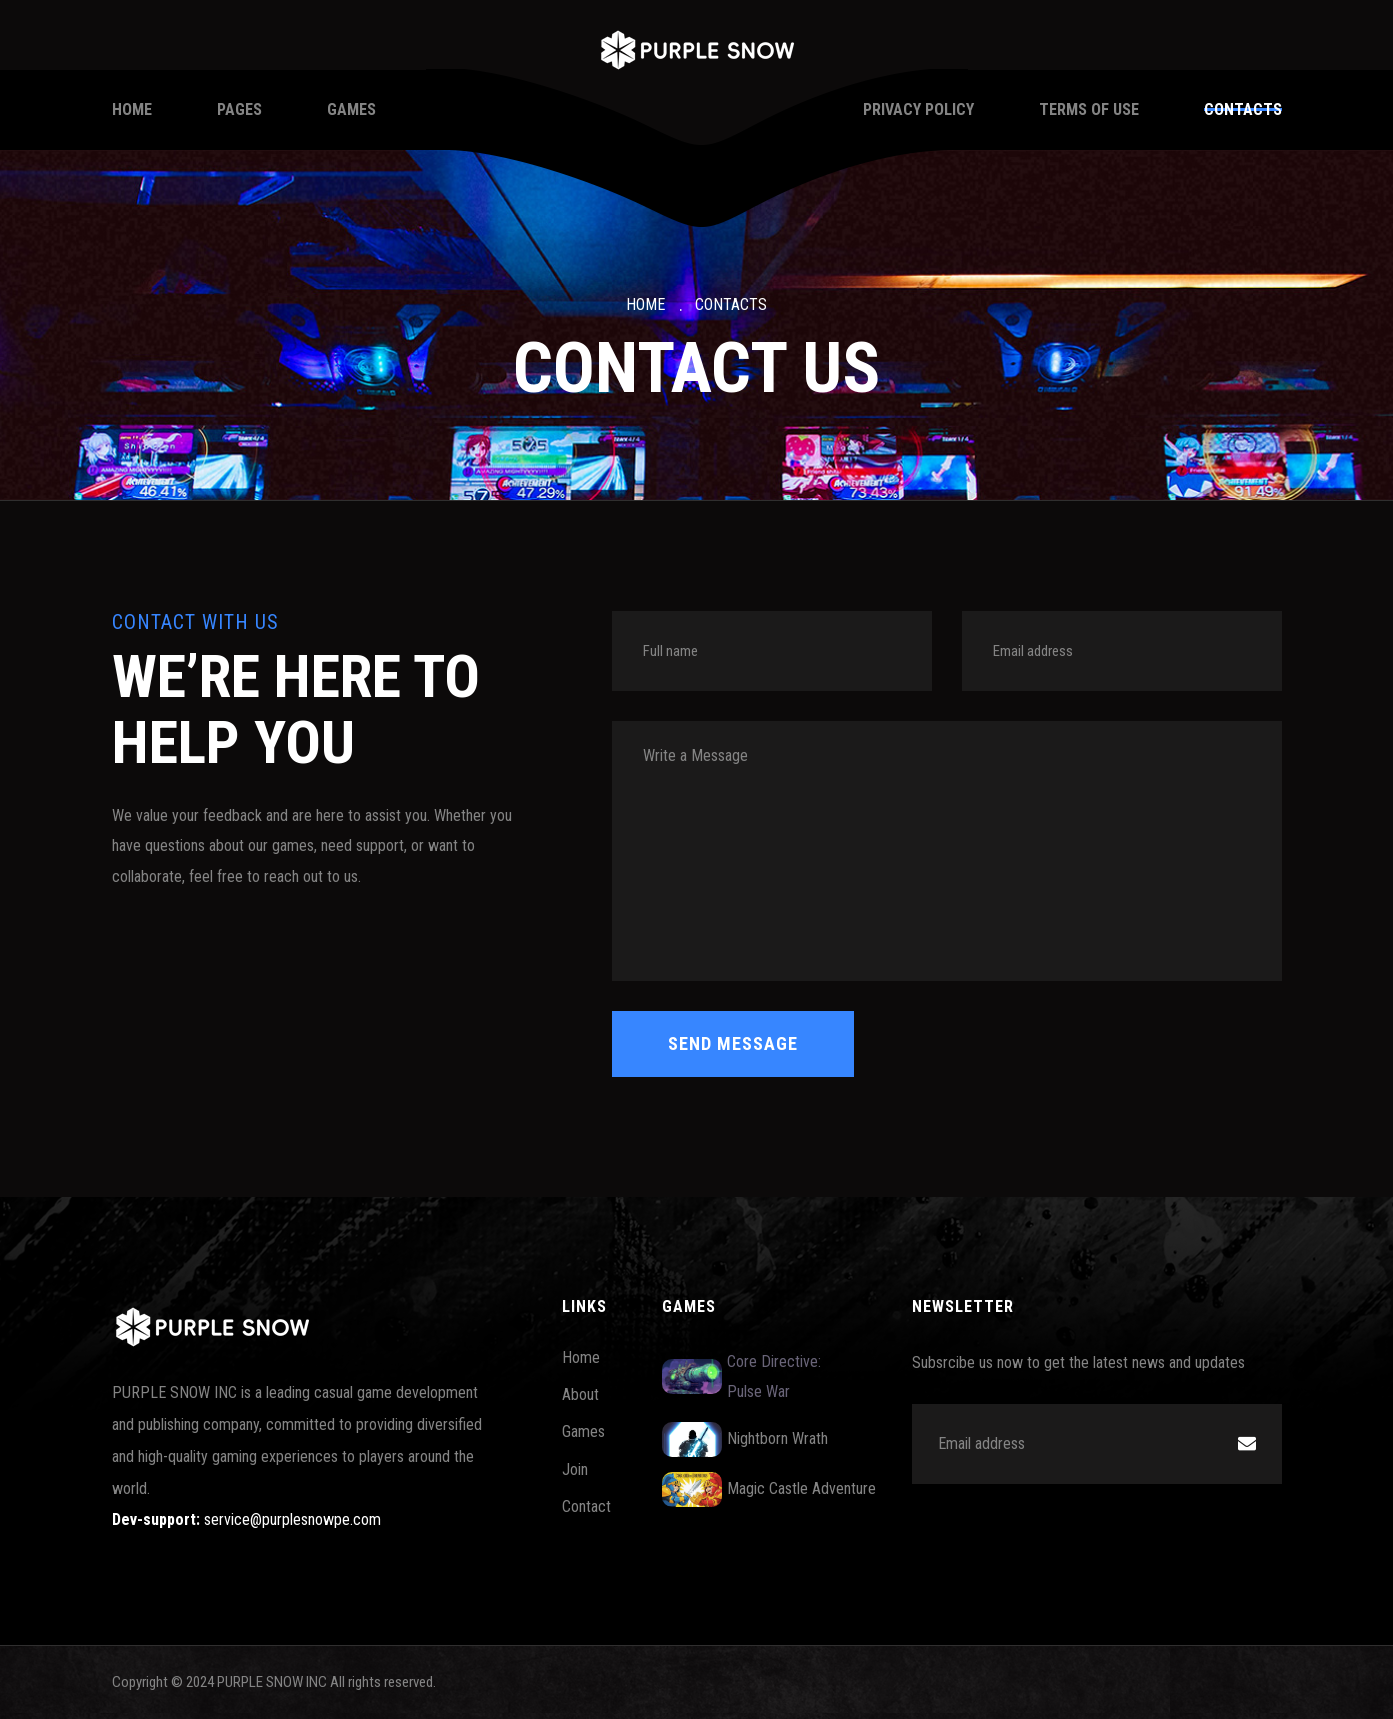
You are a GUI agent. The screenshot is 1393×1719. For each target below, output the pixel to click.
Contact (586, 1506)
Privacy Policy (918, 109)
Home (132, 109)
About (580, 1394)
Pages (239, 109)
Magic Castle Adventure (769, 1489)
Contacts (1243, 109)
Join (575, 1469)
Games (351, 109)
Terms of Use (1089, 109)
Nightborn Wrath (745, 1439)
